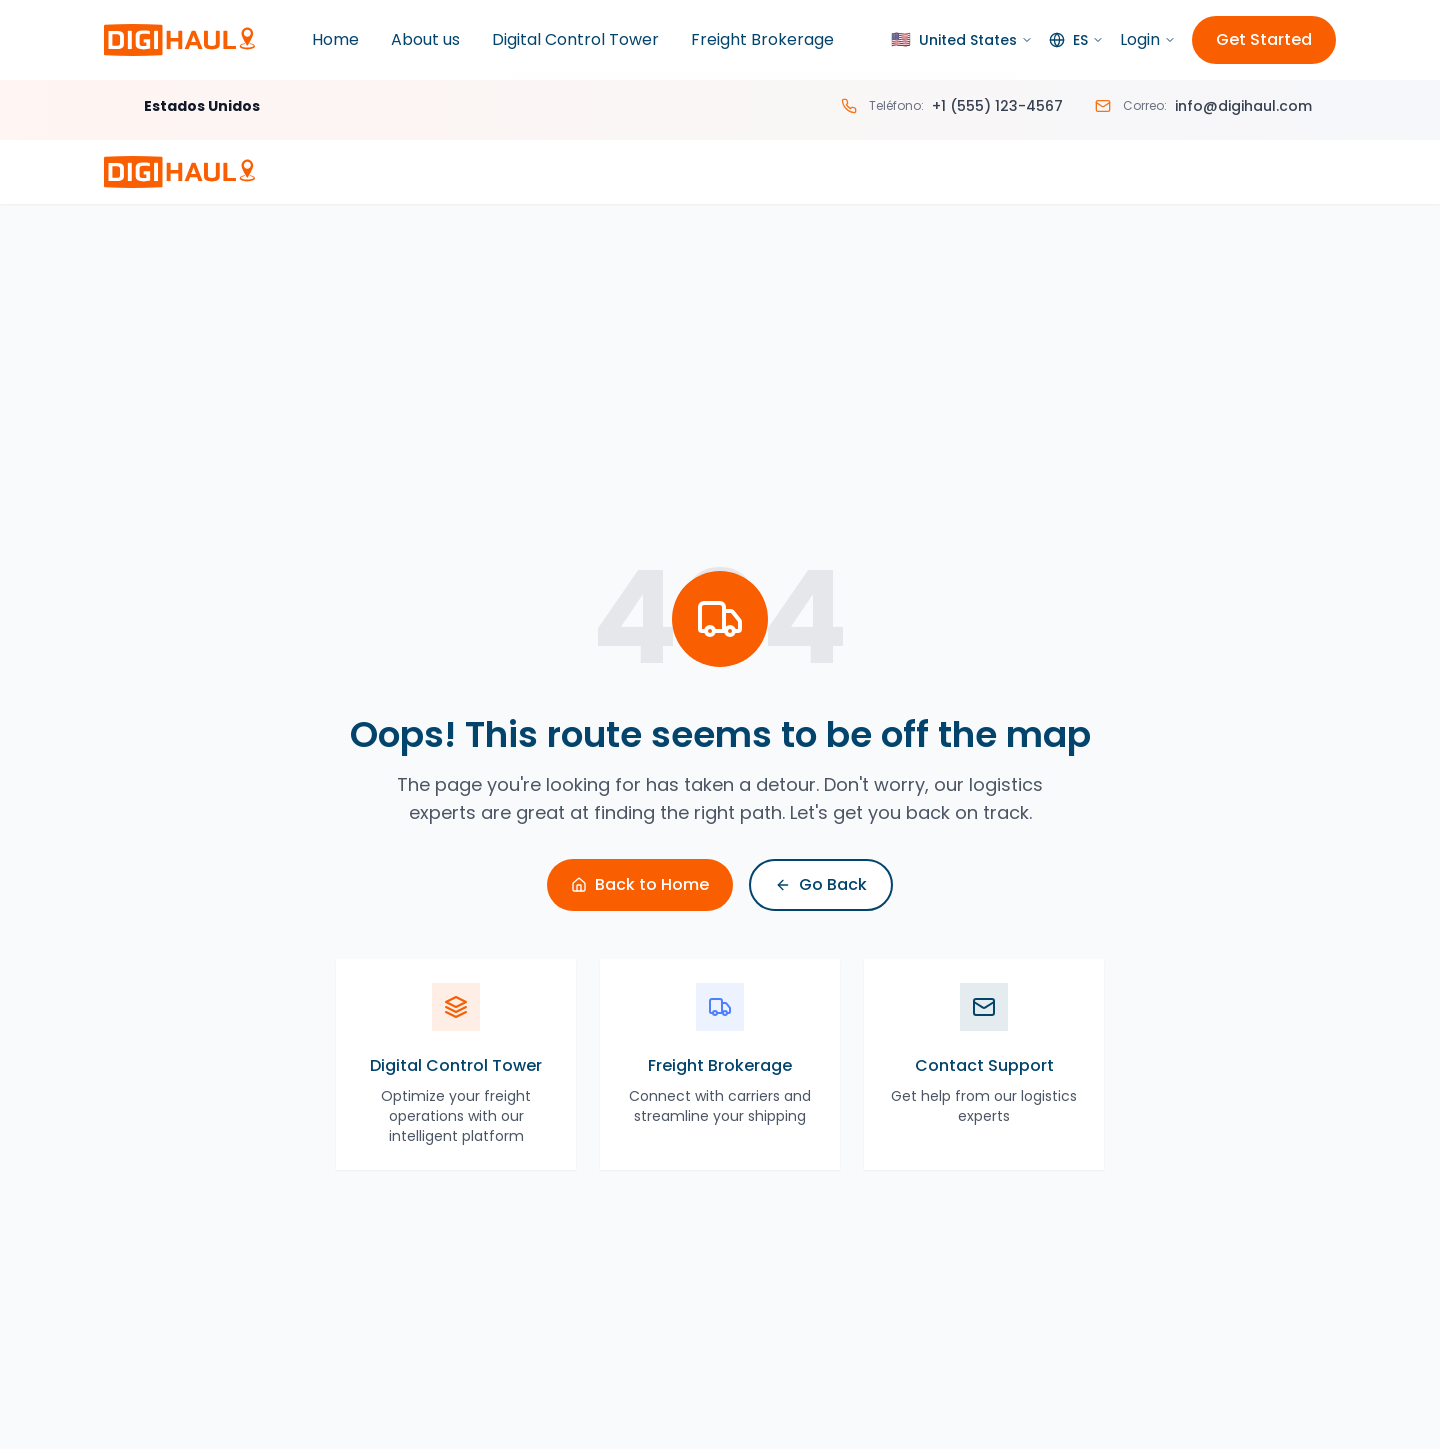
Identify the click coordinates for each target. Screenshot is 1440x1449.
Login (1148, 39)
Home (335, 39)
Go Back (821, 884)
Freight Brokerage (762, 39)
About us (425, 39)
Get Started (1264, 39)
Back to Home (640, 884)
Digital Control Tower (575, 39)
